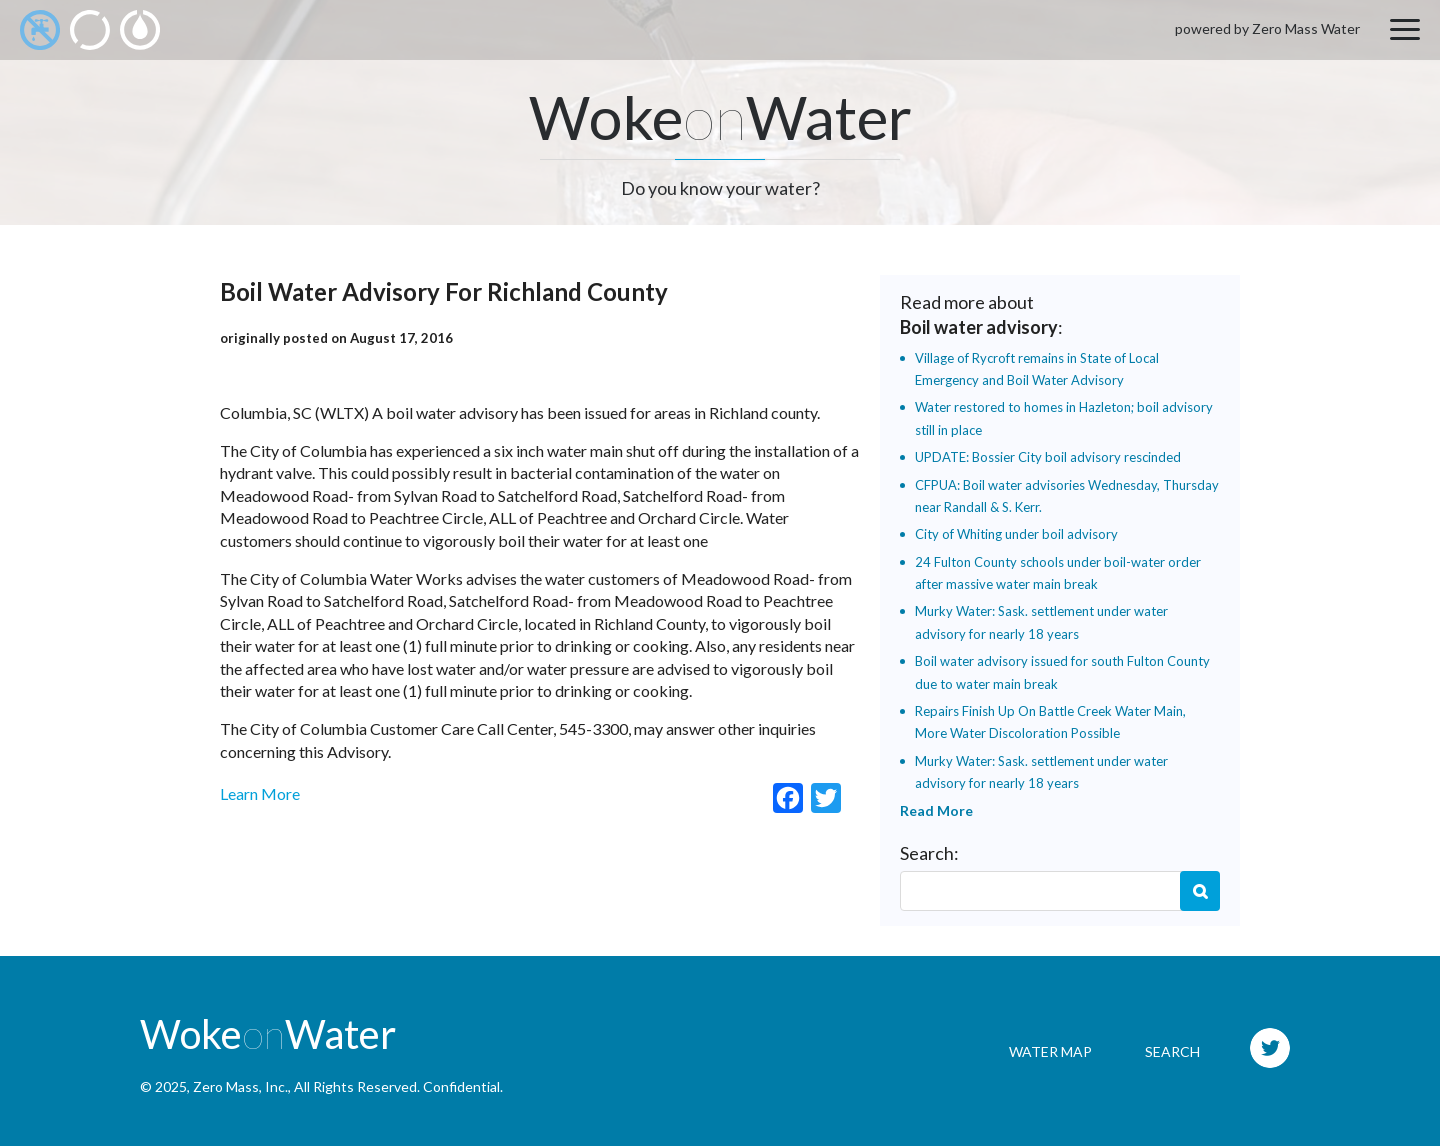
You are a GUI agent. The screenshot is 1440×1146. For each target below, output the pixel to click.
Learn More (260, 793)
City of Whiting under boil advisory (1016, 534)
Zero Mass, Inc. (240, 1086)
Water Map (1050, 1051)
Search (1200, 891)
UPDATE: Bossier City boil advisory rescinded (1048, 457)
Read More (936, 810)
